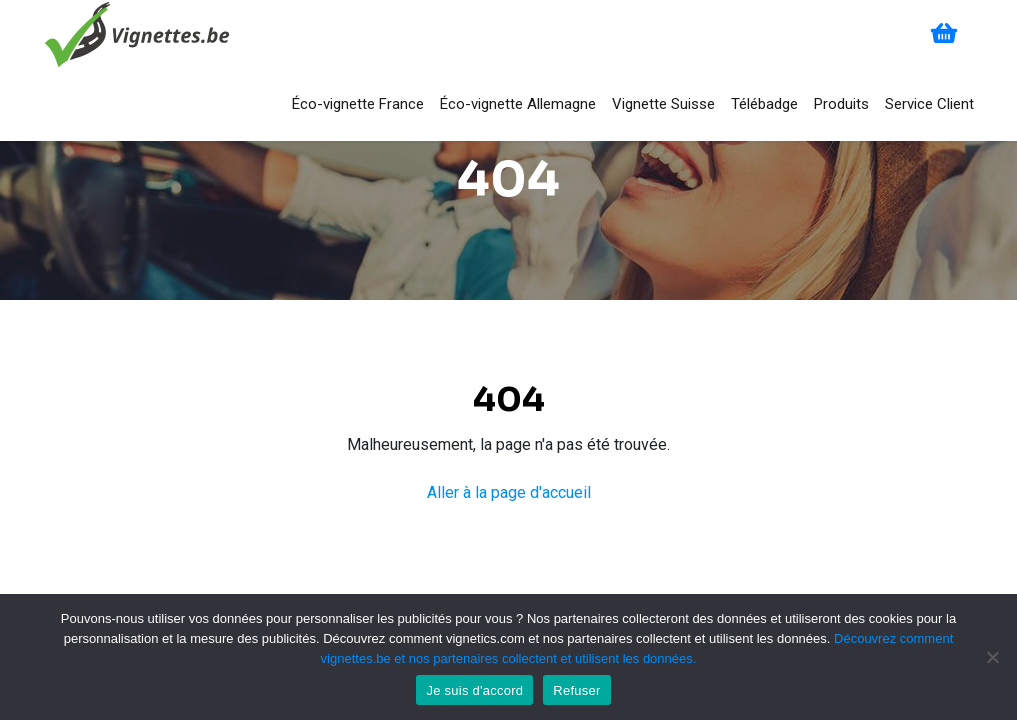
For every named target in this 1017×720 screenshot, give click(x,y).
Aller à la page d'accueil (509, 492)
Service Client (929, 104)
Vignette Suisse (663, 104)
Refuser (576, 690)
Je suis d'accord (474, 690)
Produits (841, 104)
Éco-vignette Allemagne (518, 104)
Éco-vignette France (358, 104)
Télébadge (764, 104)
